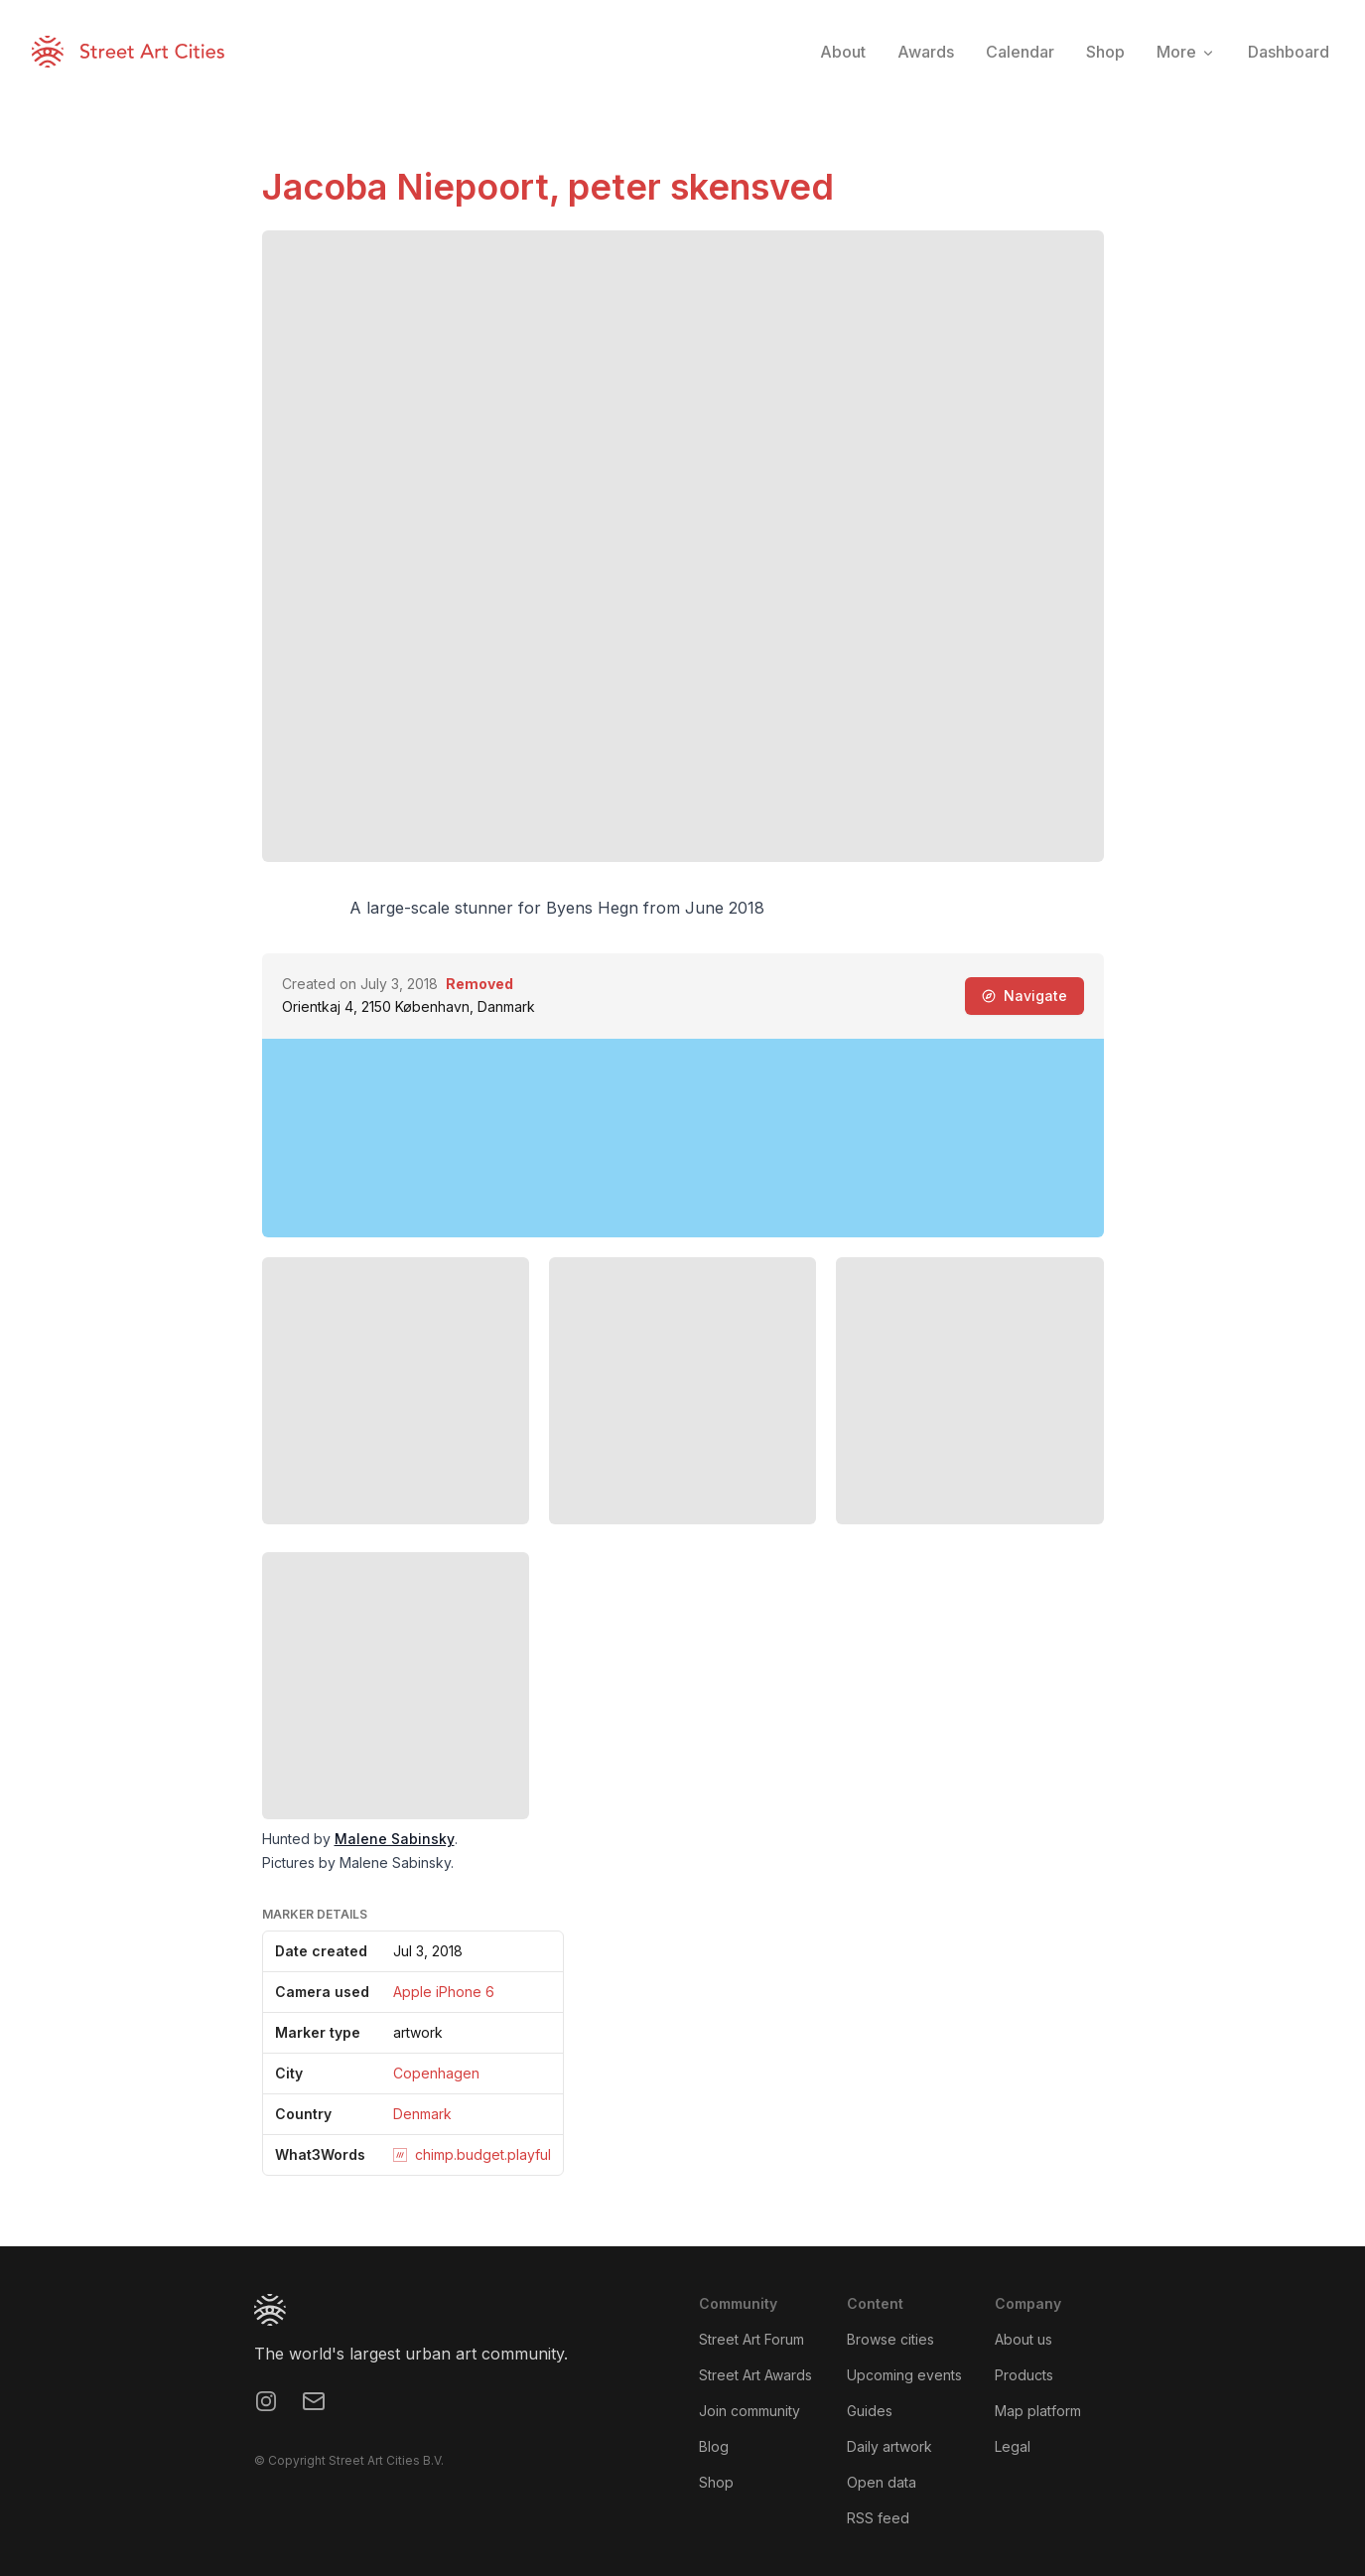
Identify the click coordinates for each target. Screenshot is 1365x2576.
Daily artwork (889, 2446)
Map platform (1038, 2410)
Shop (716, 2482)
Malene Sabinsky (395, 1838)
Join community (749, 2410)
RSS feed (878, 2517)
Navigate (1024, 995)
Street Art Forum (751, 2339)
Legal (1012, 2446)
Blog (714, 2446)
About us (1023, 2339)
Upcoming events (904, 2374)
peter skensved (701, 187)
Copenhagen (436, 2073)
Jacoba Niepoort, (415, 187)
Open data (881, 2482)
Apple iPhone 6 (443, 1991)
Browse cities (890, 2339)
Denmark (422, 2113)
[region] (683, 1138)
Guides (869, 2410)
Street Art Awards (755, 2374)
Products (1024, 2374)
